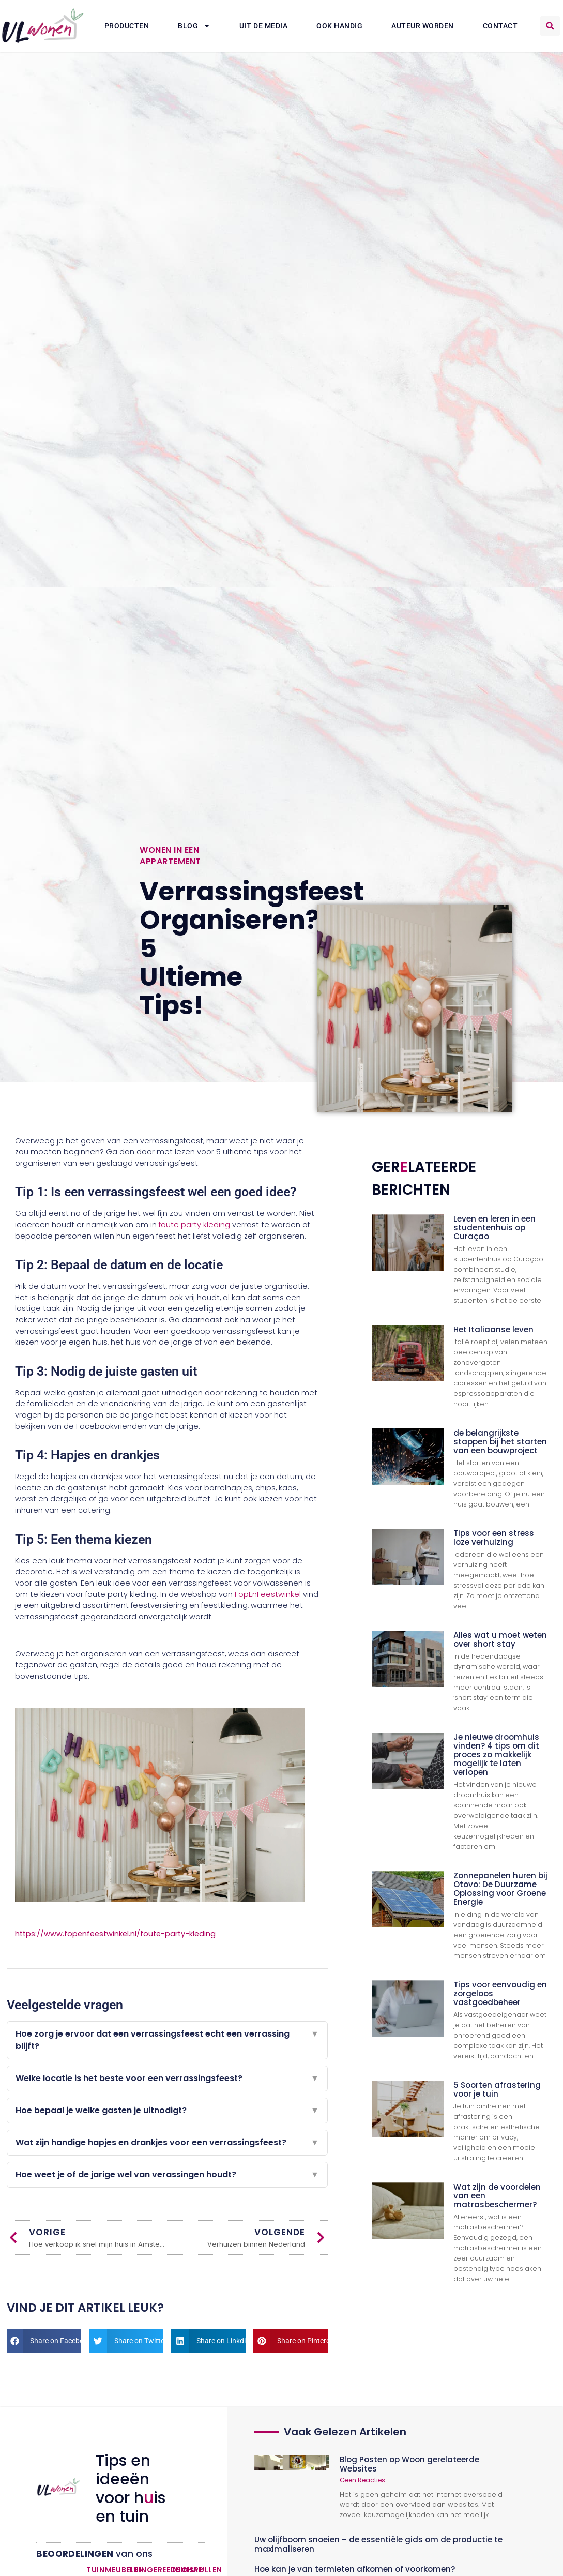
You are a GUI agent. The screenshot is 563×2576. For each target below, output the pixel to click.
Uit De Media (263, 26)
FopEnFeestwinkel (268, 1594)
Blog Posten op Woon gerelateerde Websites (409, 2464)
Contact (500, 26)
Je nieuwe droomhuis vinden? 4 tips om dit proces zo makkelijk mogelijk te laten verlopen (496, 1754)
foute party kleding (194, 1224)
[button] (550, 26)
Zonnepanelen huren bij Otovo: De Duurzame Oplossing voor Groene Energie (500, 1888)
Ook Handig (339, 26)
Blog (194, 26)
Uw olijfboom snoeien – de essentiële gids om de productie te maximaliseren (378, 2544)
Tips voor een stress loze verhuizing (493, 1537)
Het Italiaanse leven (493, 1329)
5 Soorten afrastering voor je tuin (497, 2089)
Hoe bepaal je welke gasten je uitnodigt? (167, 2110)
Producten (126, 26)
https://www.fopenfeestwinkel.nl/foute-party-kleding (115, 1934)
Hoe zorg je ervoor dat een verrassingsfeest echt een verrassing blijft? (167, 2040)
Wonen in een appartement (170, 855)
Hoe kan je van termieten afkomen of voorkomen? (354, 2569)
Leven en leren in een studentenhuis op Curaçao (494, 1227)
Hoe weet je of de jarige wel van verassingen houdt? (167, 2174)
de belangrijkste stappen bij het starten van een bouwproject (500, 1441)
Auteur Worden (422, 26)
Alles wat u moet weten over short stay (500, 1639)
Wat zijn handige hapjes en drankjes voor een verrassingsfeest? (167, 2142)
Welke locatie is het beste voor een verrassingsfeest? (167, 2078)
